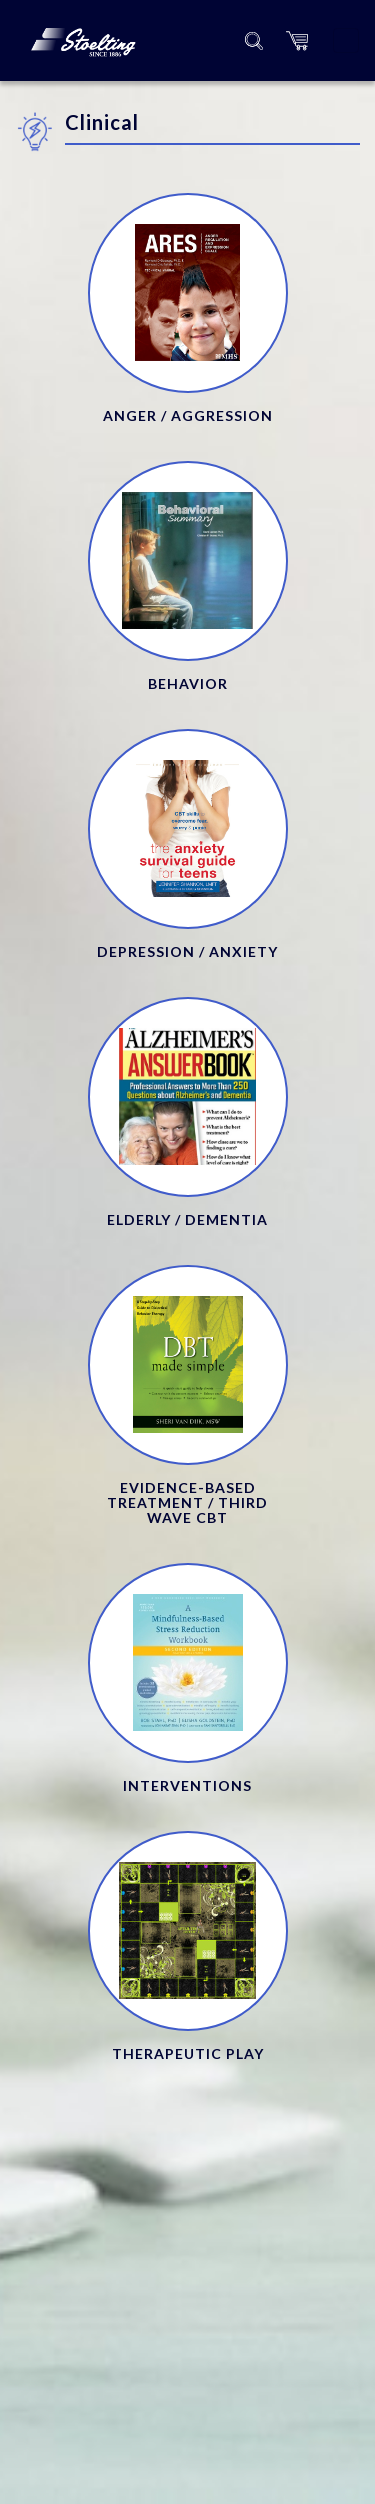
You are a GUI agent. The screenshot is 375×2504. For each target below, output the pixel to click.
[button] (297, 40)
